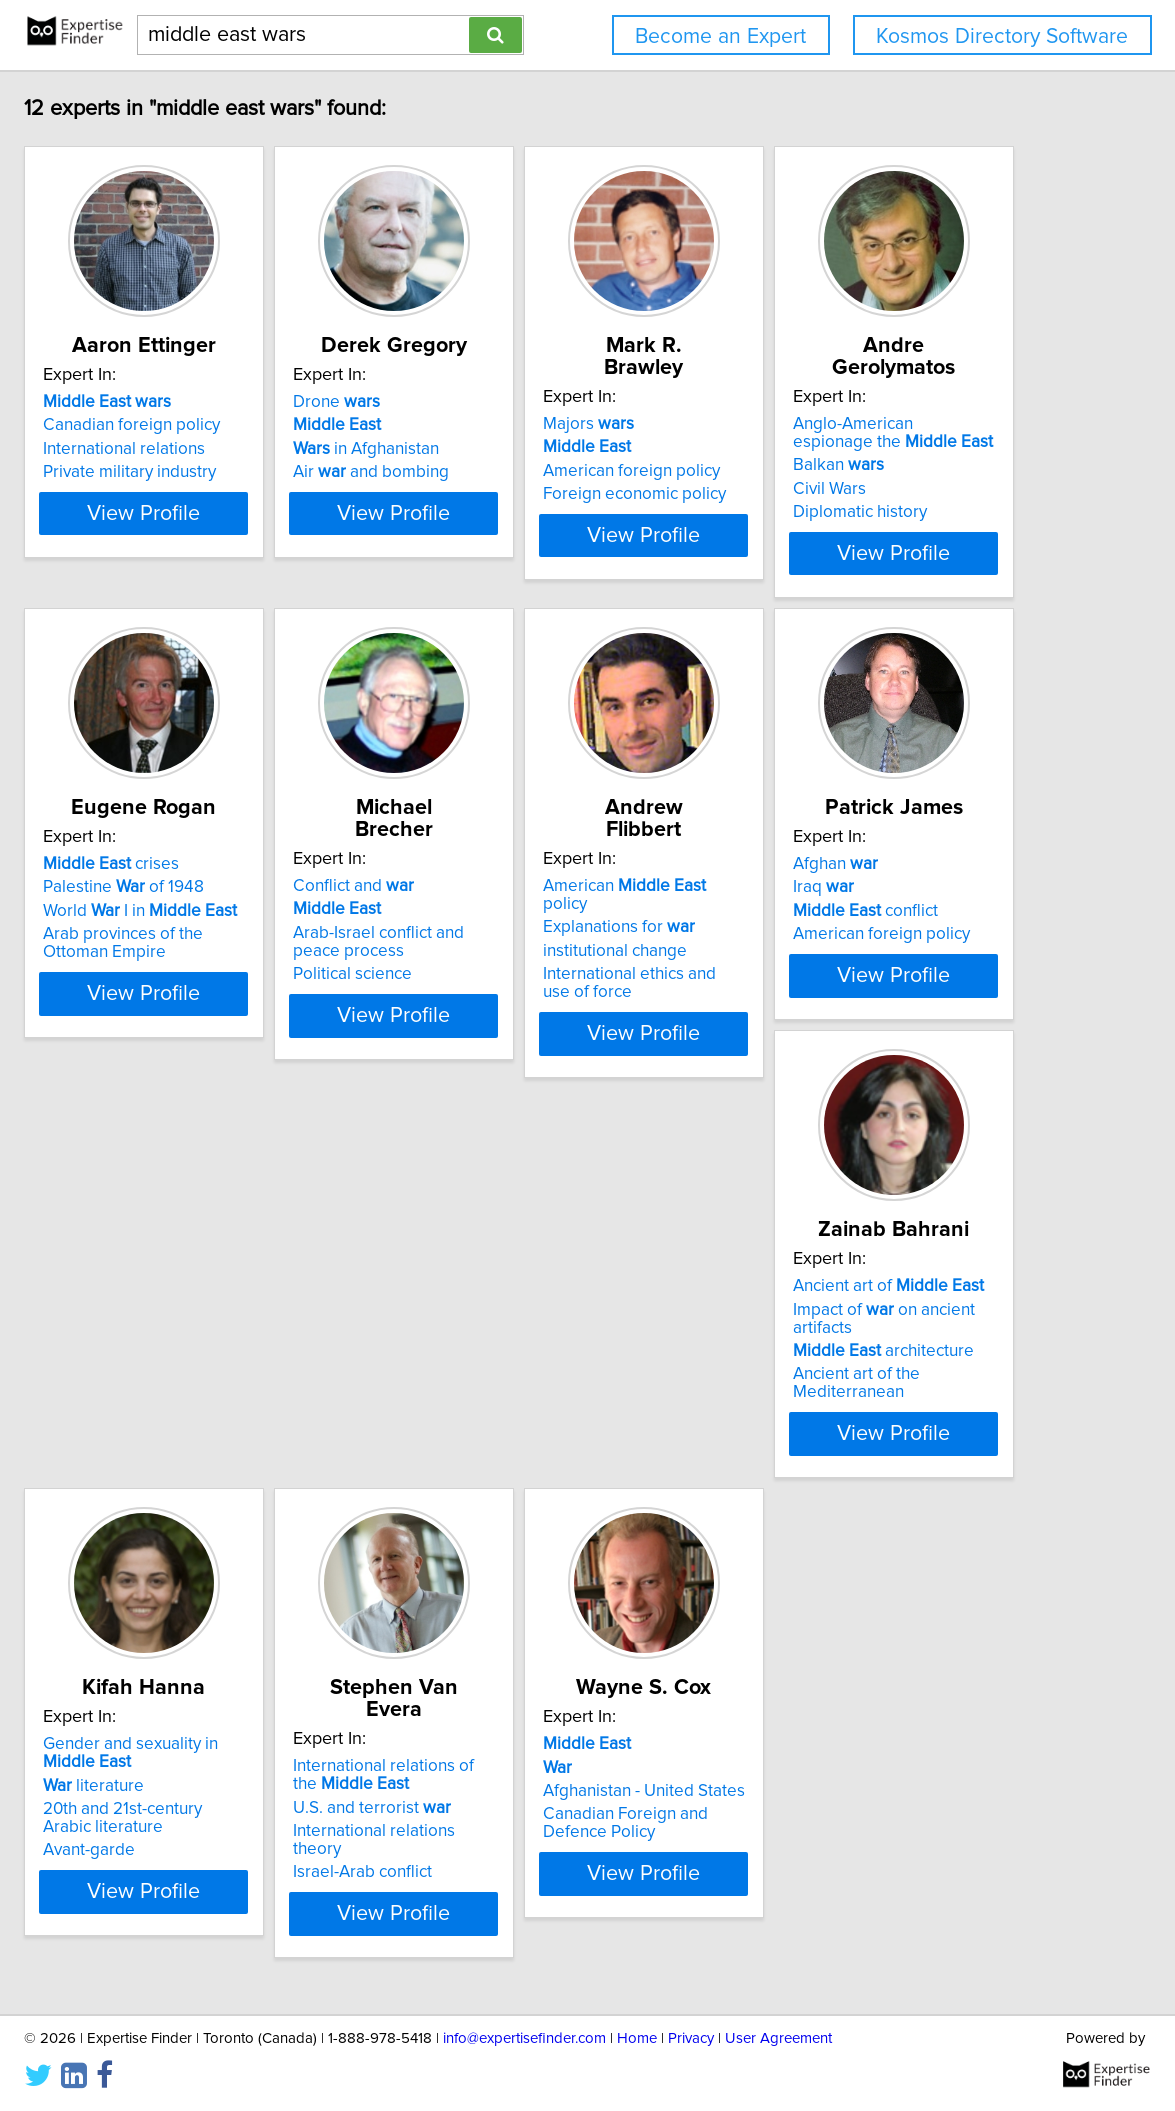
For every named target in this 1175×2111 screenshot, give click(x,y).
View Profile (282, 549)
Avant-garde (203, 1882)
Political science (816, 948)
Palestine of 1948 (537, 883)
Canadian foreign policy (245, 425)
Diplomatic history (224, 948)
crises (525, 860)
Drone (500, 402)
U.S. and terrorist (536, 1817)
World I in (554, 907)
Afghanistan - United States (858, 1823)
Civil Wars (193, 925)
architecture (847, 1365)
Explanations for (233, 1341)
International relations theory (564, 1841)
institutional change (229, 1365)
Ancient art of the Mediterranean (878, 1388)
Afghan (499, 1318)
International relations (238, 449)
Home (637, 2038)
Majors (802, 402)
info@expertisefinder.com (524, 2038)
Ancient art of (852, 1318)
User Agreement (778, 2038)
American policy (262, 1318)
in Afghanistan (530, 449)
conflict (529, 1365)
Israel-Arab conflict (526, 1864)
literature (207, 1817)
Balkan (202, 901)
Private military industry (243, 472)
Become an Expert (720, 36)
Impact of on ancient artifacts (879, 1341)
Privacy (691, 2038)
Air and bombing (535, 472)
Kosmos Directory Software (1002, 36)
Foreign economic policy (848, 472)
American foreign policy (845, 449)
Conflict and (817, 860)
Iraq (487, 1341)
